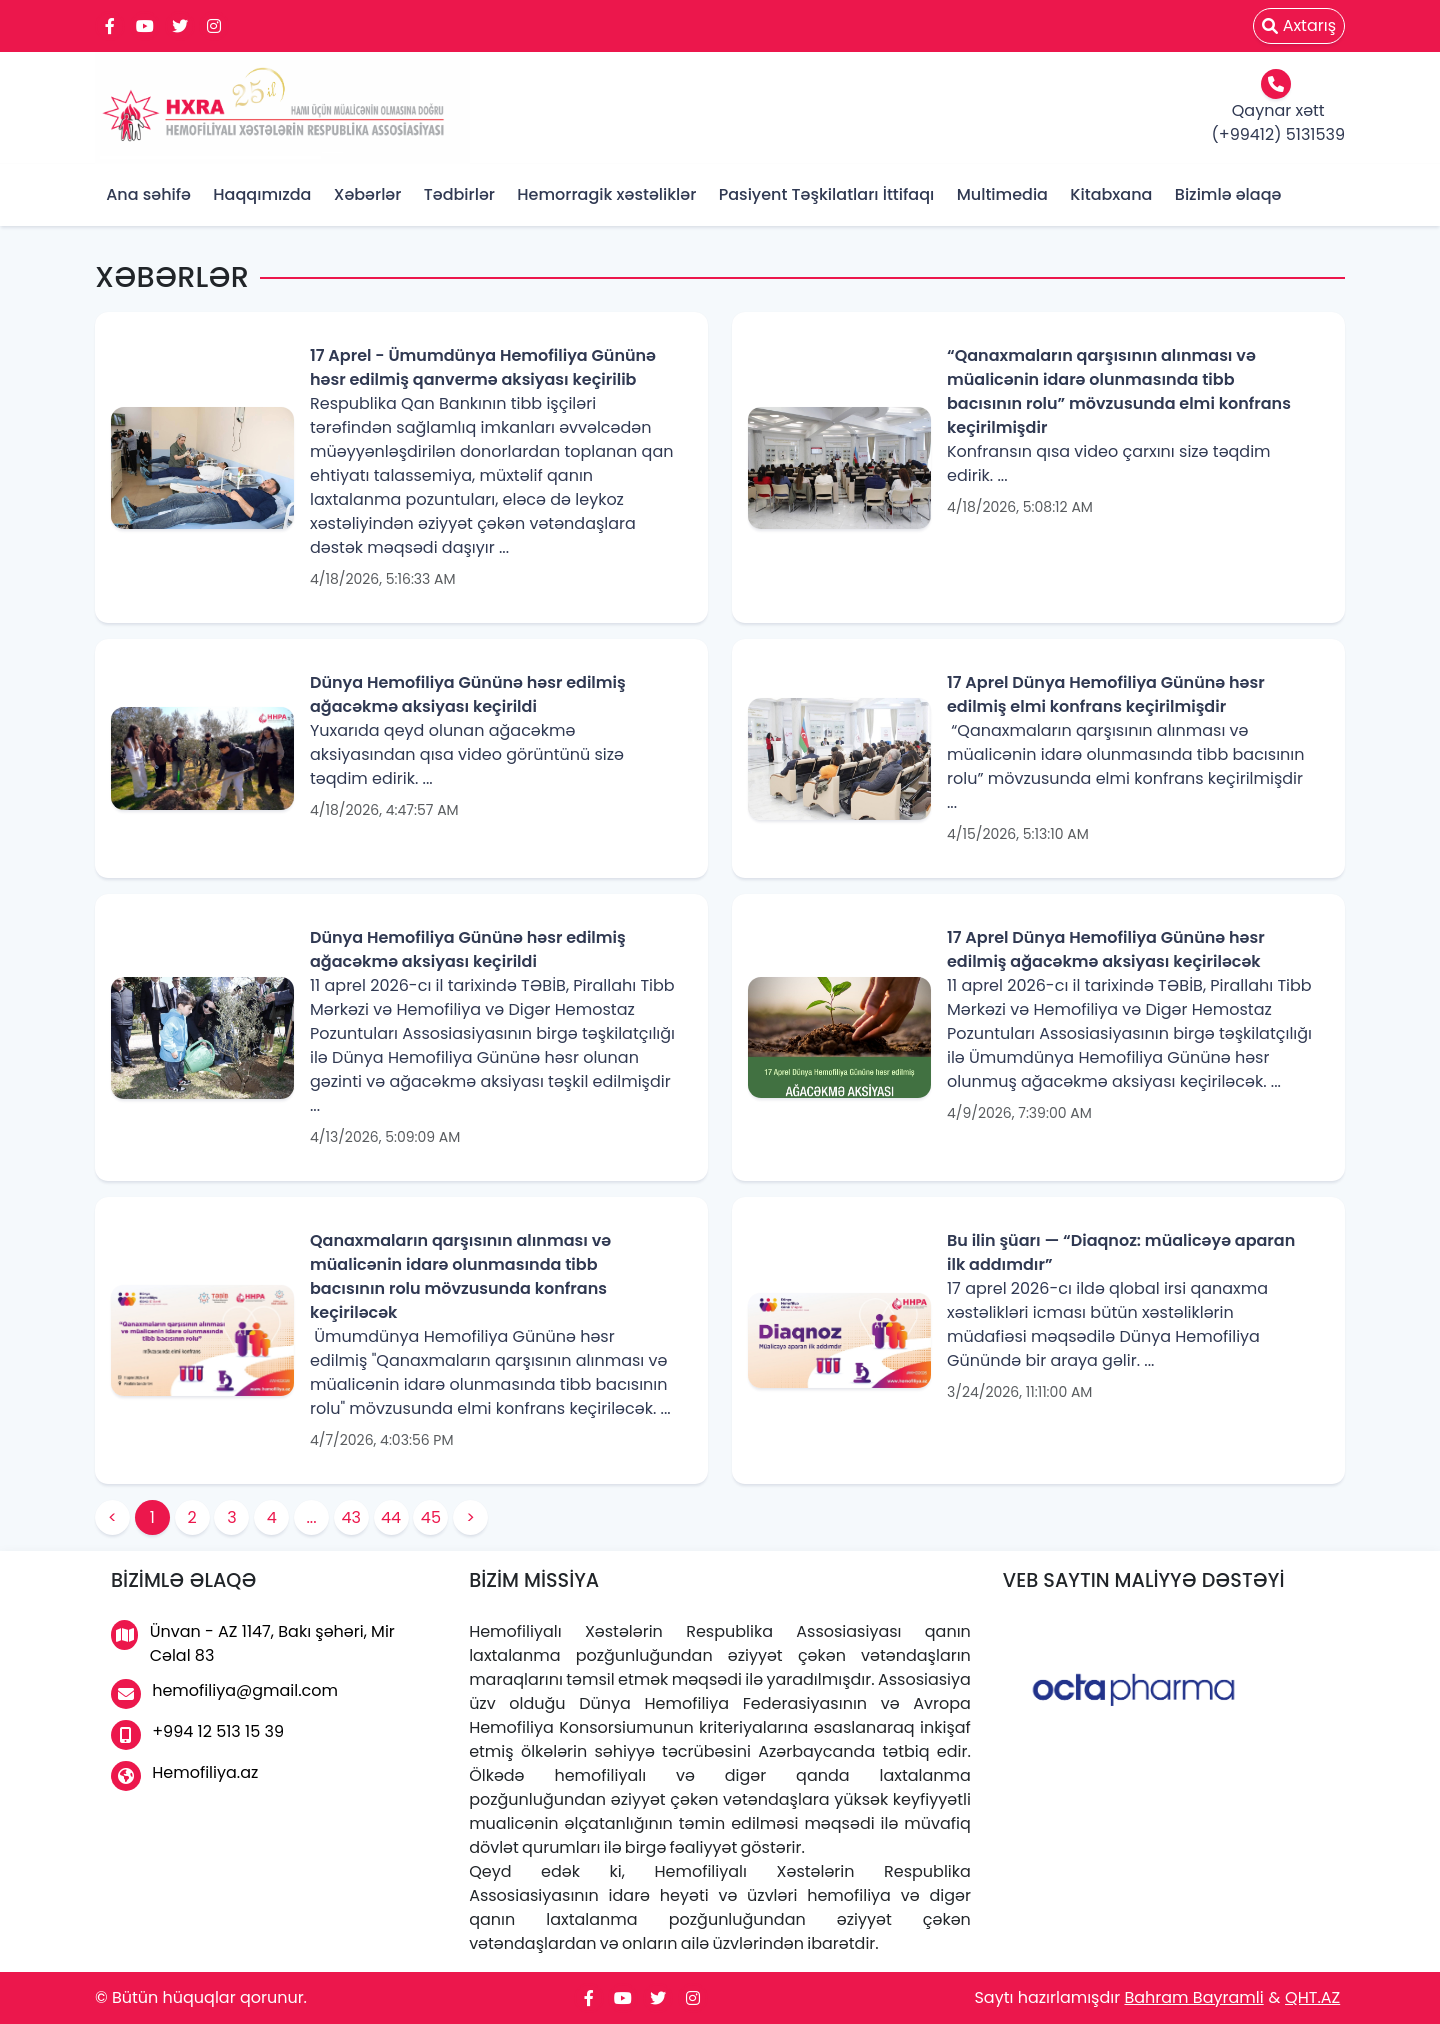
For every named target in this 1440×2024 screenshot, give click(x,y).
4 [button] (272, 1517)
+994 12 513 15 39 (197, 1735)
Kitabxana (1111, 194)
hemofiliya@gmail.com (224, 1694)
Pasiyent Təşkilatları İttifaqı (827, 194)
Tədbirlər (459, 194)
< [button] (112, 1517)
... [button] (311, 1517)
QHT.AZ (1312, 1997)
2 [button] (191, 1517)
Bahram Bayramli (1193, 1997)
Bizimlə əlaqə (1228, 194)
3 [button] (231, 1517)
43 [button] (352, 1517)
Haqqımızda (262, 194)
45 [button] (431, 1517)
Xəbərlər (368, 194)
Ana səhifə (148, 194)
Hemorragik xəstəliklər (606, 194)
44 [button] (391, 1517)
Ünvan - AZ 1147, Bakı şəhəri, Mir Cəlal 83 (253, 1643)
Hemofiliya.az (184, 1776)
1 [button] (152, 1517)
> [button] (470, 1517)
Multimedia (1002, 194)
